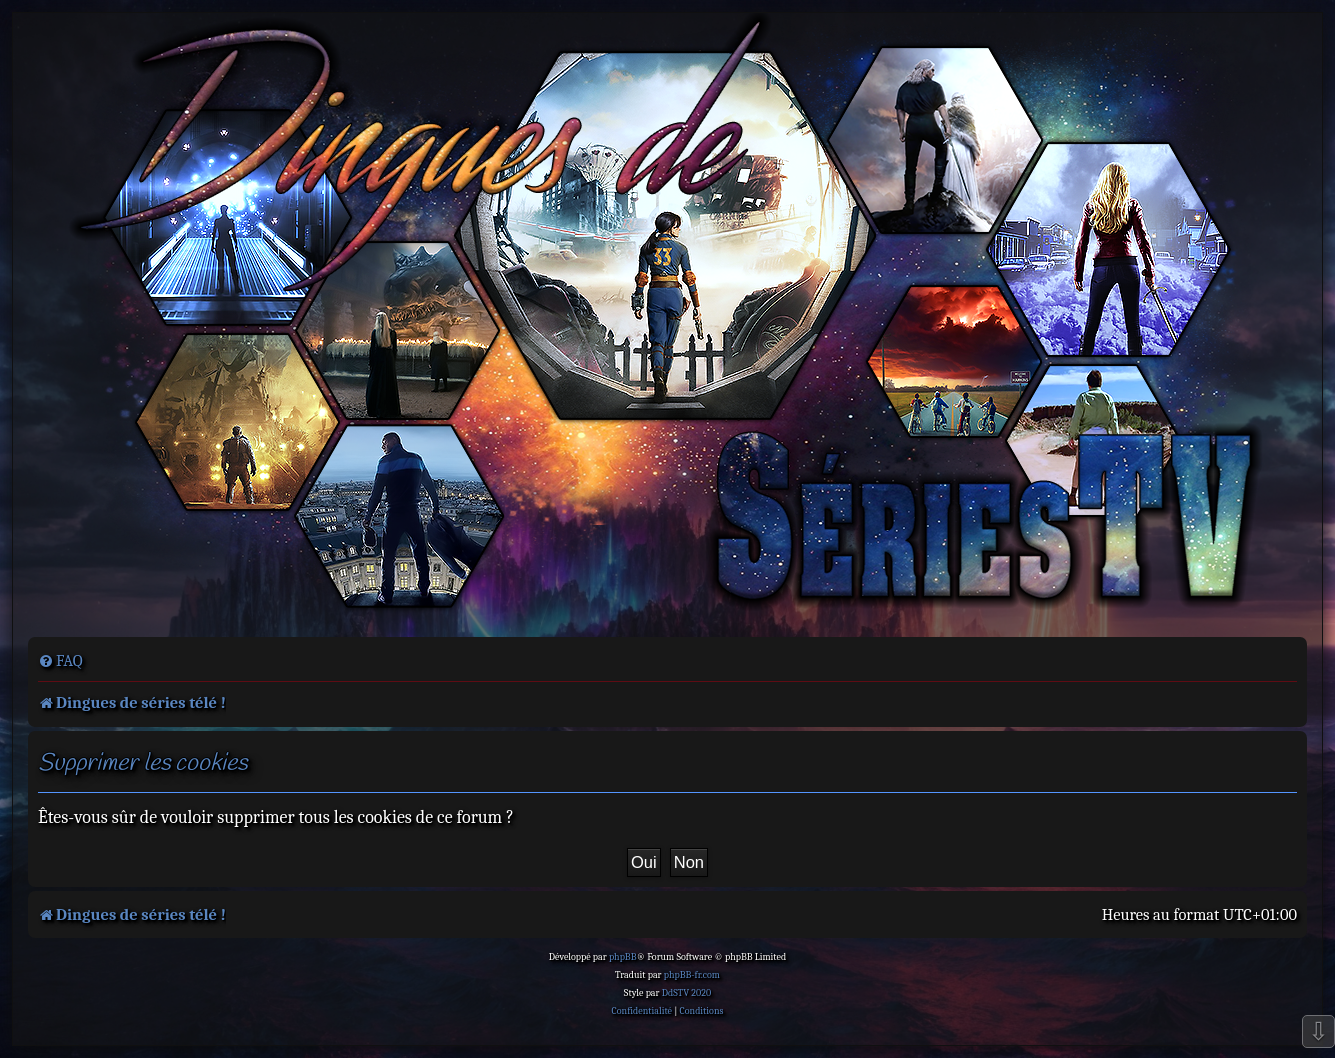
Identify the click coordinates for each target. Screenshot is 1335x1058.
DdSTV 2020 (686, 993)
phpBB (623, 957)
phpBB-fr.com (692, 975)
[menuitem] (60, 661)
